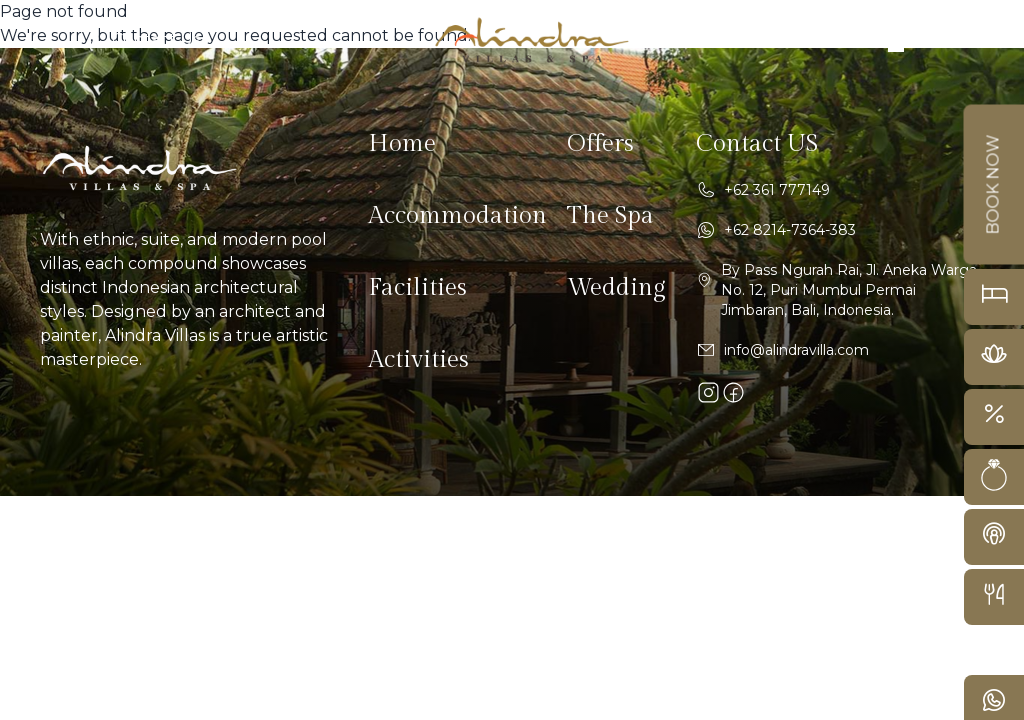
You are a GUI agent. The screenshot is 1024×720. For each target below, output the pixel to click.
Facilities (417, 288)
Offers (600, 144)
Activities (418, 360)
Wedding (616, 288)
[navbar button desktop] (888, 40)
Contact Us (156, 39)
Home (402, 144)
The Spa (610, 216)
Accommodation (457, 216)
